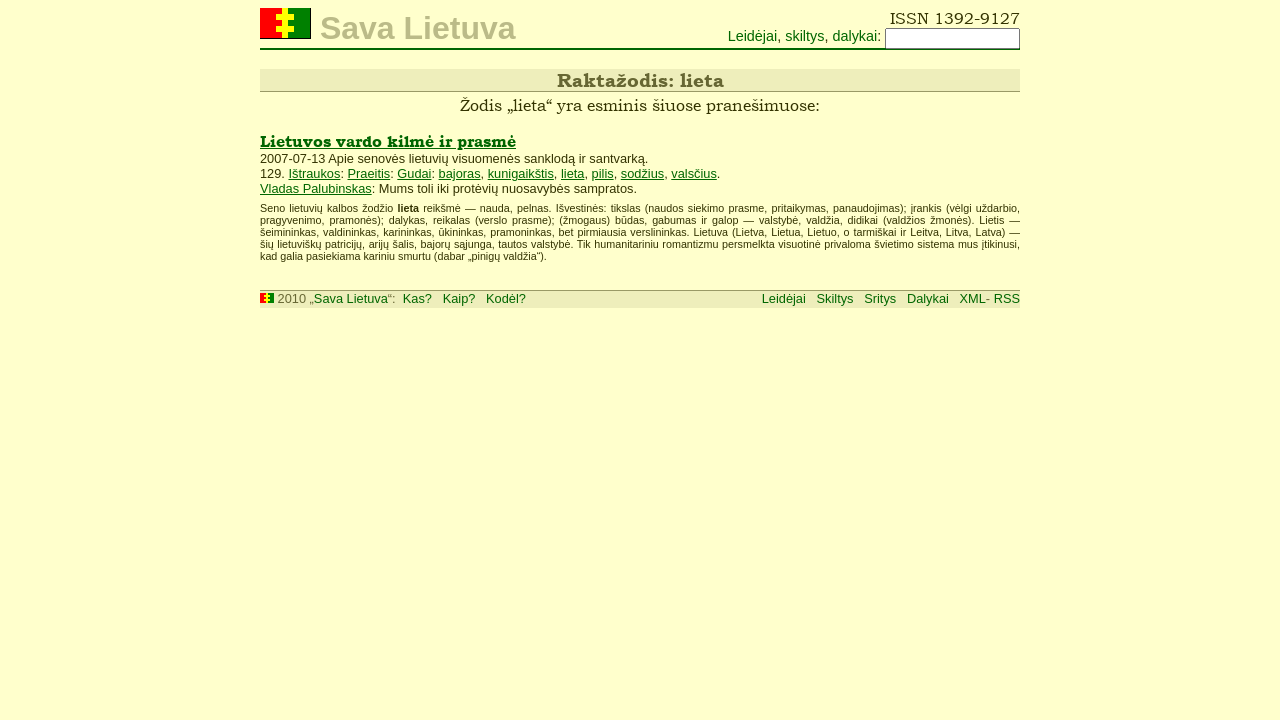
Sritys (880, 298)
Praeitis (369, 173)
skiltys (804, 36)
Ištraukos (314, 173)
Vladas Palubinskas (316, 188)
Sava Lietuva (351, 298)
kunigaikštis (521, 173)
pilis (603, 173)
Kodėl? (506, 298)
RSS (1007, 298)
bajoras (460, 173)
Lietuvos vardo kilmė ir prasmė (388, 141)
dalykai (854, 36)
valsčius (694, 173)
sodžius (642, 173)
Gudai (414, 173)
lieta (572, 173)
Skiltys (835, 298)
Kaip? (459, 298)
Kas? (417, 298)
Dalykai (928, 298)
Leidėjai (753, 36)
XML (973, 298)
